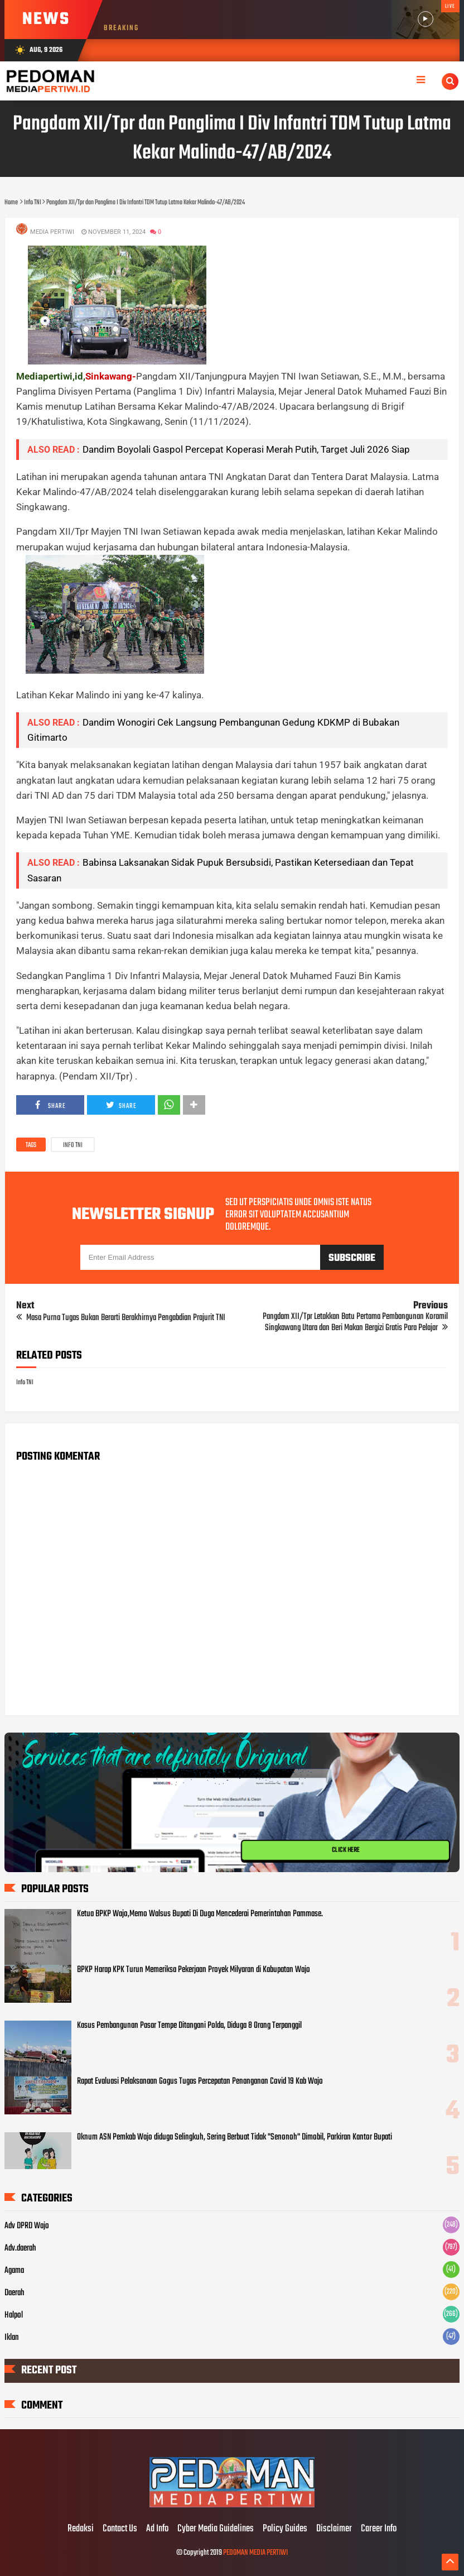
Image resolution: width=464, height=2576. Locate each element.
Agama (14, 2270)
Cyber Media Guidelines (215, 2529)
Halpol (13, 2315)
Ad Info (157, 2529)
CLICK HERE (346, 1850)
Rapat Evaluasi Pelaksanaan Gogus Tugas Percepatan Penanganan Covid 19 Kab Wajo (200, 2081)
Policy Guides (285, 2529)
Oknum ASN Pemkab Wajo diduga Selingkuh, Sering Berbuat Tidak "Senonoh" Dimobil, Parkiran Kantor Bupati (234, 2137)
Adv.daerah (20, 2248)
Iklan (11, 2337)
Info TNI (73, 1145)
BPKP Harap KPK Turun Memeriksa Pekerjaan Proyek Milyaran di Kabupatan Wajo (193, 1970)
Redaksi (80, 2529)
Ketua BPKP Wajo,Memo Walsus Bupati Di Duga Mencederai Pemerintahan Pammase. (200, 1914)
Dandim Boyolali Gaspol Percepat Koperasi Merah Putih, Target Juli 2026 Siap (246, 449)
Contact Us (120, 2529)
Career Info (379, 2529)
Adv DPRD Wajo (26, 2226)
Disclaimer (334, 2529)
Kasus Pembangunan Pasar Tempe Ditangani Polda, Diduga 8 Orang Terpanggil (189, 2025)
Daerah (14, 2293)
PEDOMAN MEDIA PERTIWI (255, 2552)
